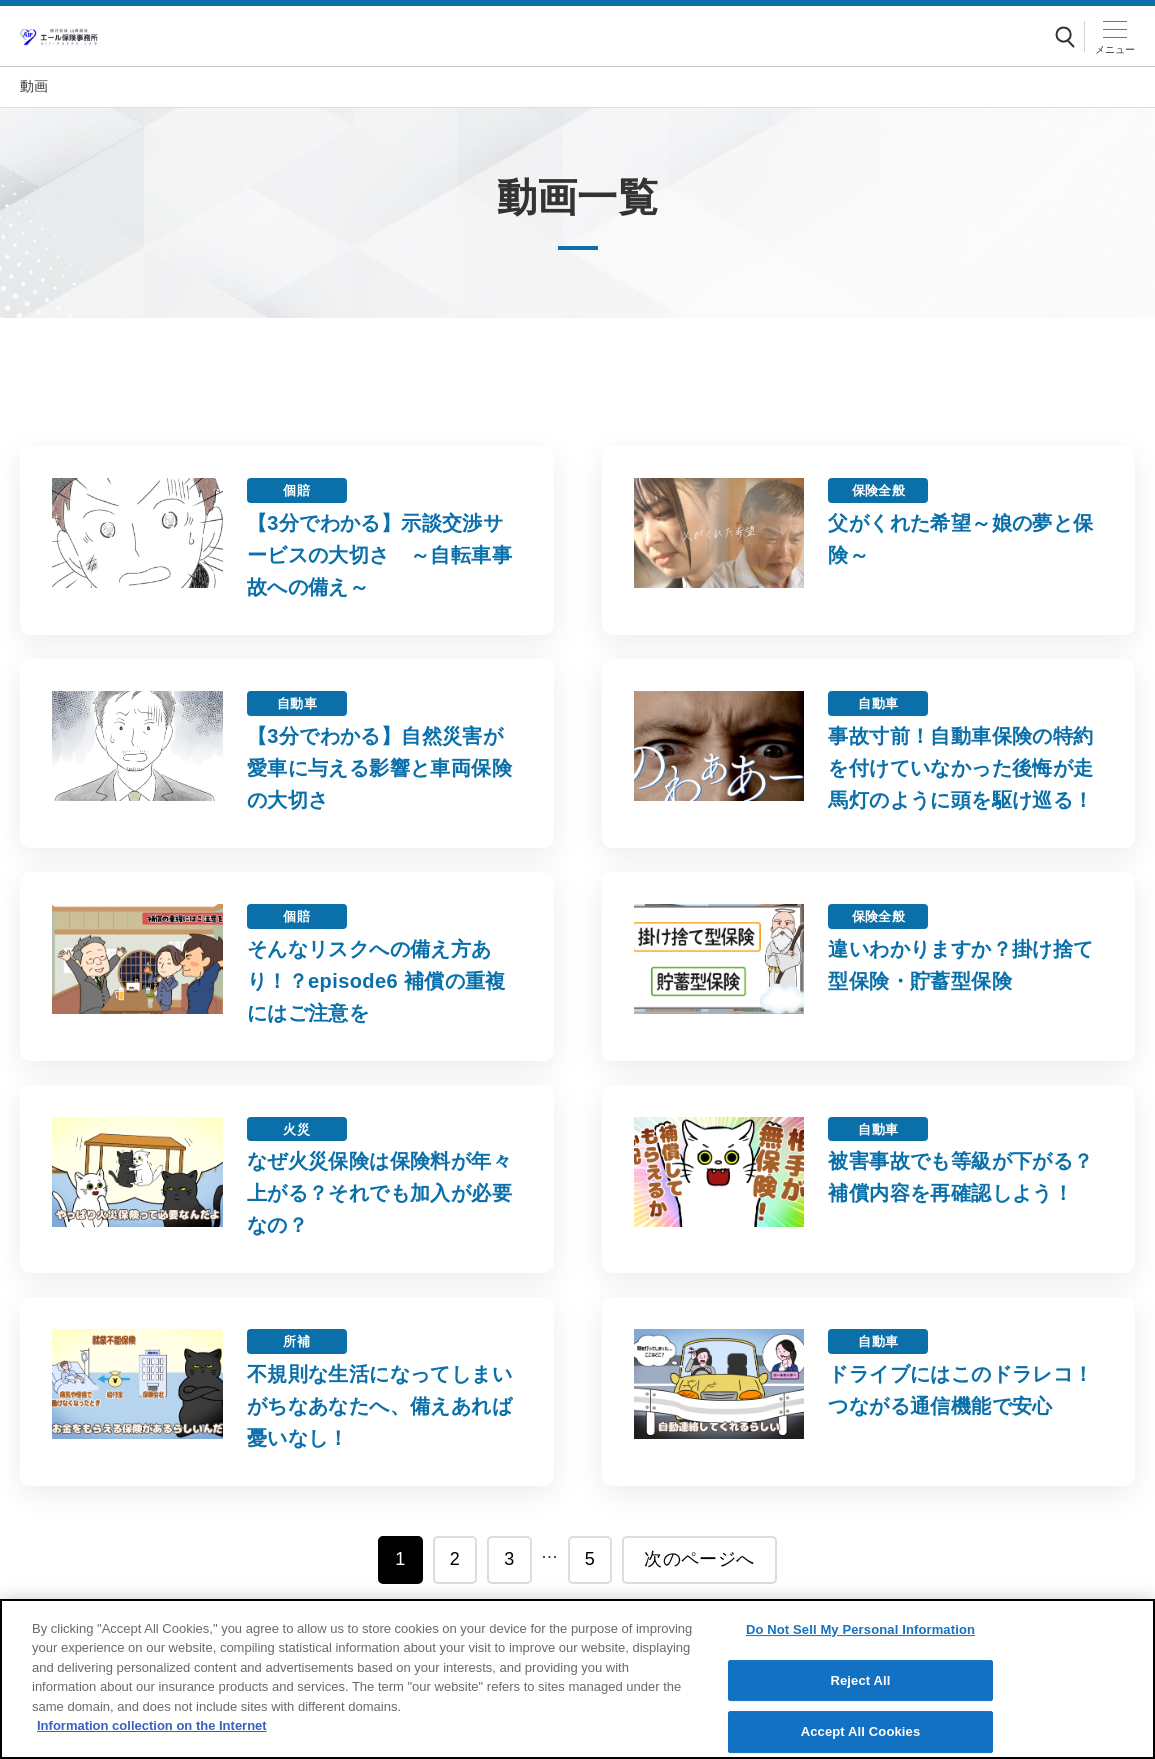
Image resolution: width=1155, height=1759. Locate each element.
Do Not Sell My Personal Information (860, 1630)
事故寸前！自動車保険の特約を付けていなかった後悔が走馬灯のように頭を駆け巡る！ (960, 768)
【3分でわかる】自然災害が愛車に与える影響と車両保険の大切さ (379, 768)
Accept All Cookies (861, 1732)
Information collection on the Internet (152, 1727)
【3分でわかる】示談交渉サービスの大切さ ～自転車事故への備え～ (379, 555)
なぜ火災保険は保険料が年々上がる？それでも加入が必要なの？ (379, 1193)
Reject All (860, 1681)
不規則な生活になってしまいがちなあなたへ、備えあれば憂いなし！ (379, 1406)
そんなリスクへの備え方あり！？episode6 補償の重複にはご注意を (376, 981)
